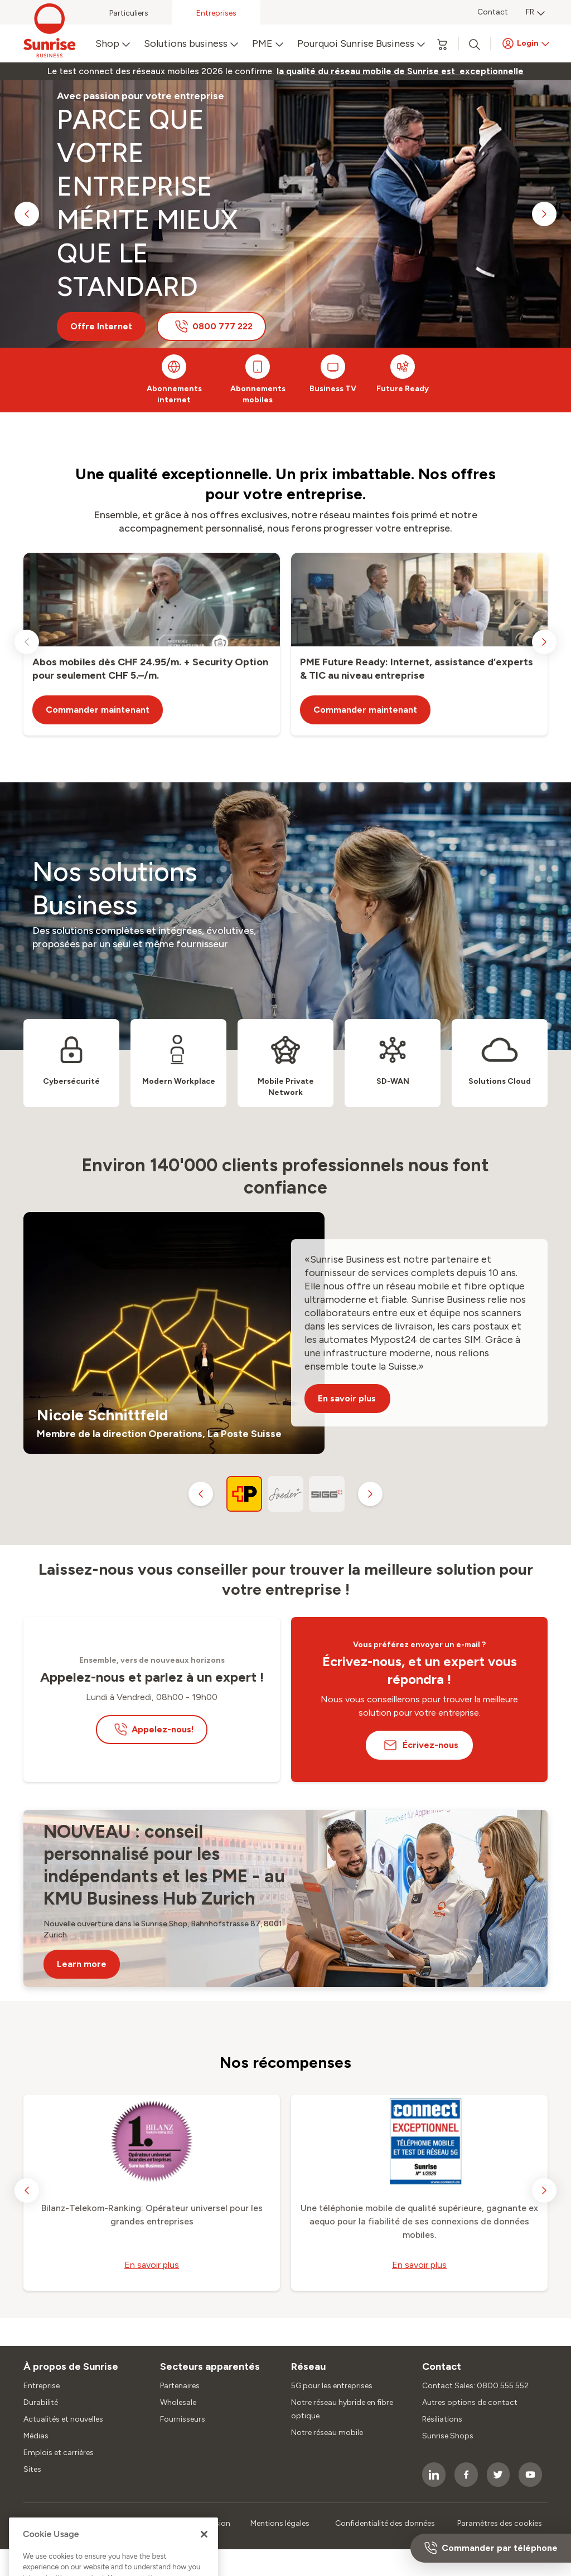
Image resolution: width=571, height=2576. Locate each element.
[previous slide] (26, 214)
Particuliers (128, 13)
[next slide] (544, 214)
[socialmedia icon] (434, 2474)
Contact (492, 12)
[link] (400, 71)
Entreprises (216, 13)
